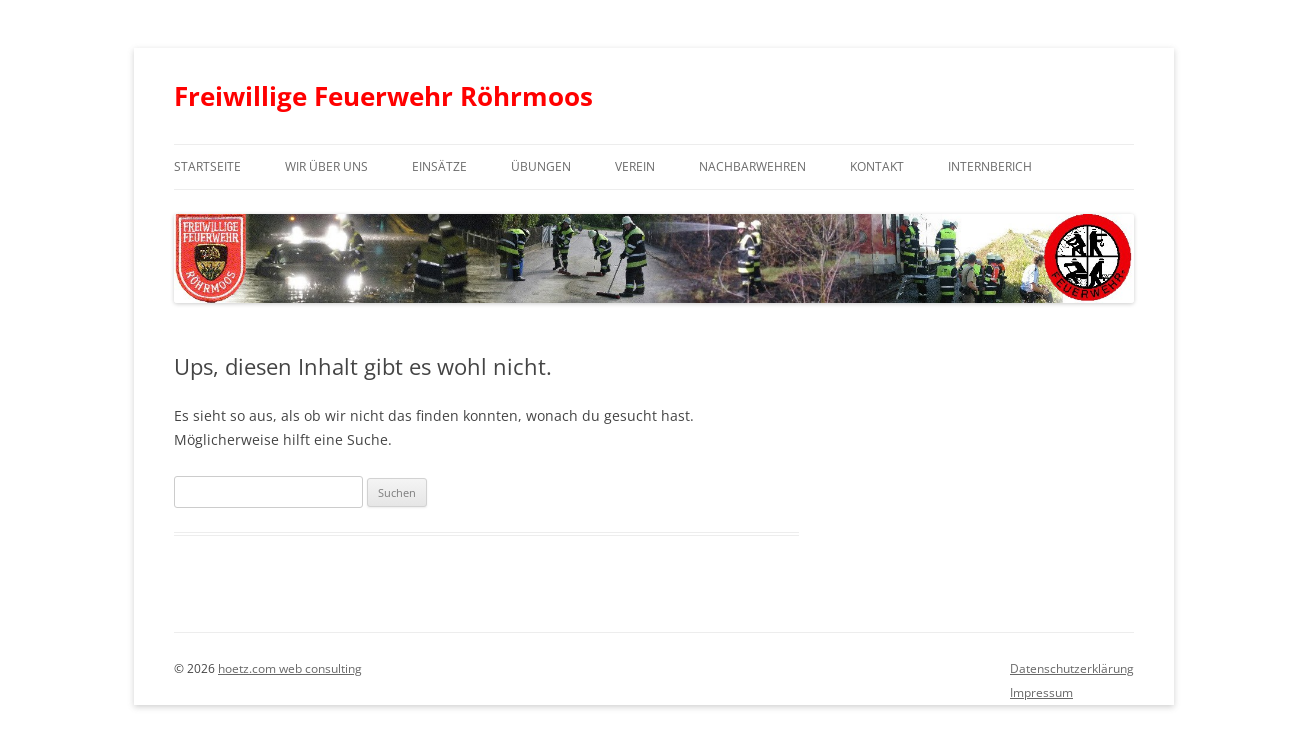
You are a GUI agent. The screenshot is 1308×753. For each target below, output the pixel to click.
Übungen (541, 166)
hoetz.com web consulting (290, 668)
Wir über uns (326, 166)
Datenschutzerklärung (1072, 668)
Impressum (1041, 692)
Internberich (990, 166)
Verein (635, 166)
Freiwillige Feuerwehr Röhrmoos (383, 96)
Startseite (207, 166)
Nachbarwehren (752, 166)
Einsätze (439, 166)
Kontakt (877, 166)
